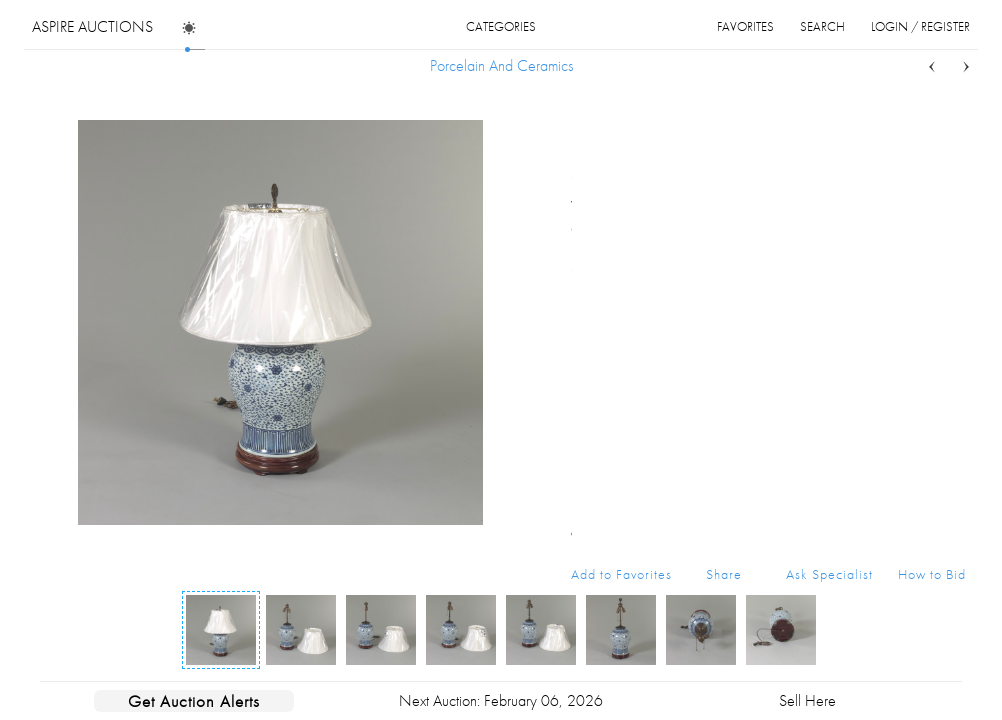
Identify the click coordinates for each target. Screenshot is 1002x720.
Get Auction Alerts (194, 701)
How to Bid (932, 574)
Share (724, 574)
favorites (745, 26)
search (822, 26)
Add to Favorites (621, 574)
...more (950, 228)
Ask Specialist (829, 574)
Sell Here (807, 700)
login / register (920, 26)
